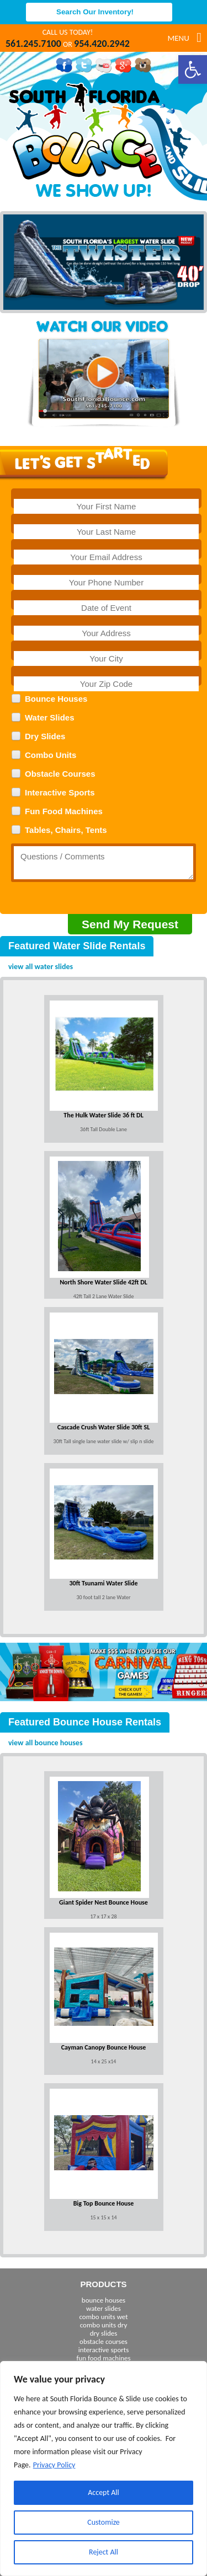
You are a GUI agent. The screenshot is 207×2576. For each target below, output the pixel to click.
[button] (192, 69)
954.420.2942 (102, 43)
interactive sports (103, 2350)
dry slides (104, 2333)
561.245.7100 (33, 43)
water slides (103, 2308)
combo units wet (103, 2317)
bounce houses (103, 2300)
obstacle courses (103, 2341)
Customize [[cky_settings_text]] (103, 2522)
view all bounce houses (45, 1742)
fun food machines (103, 2358)
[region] (103, 2468)
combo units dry (104, 2325)
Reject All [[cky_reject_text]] (103, 2552)
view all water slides (40, 966)
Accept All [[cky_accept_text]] (103, 2492)
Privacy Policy (54, 2465)
